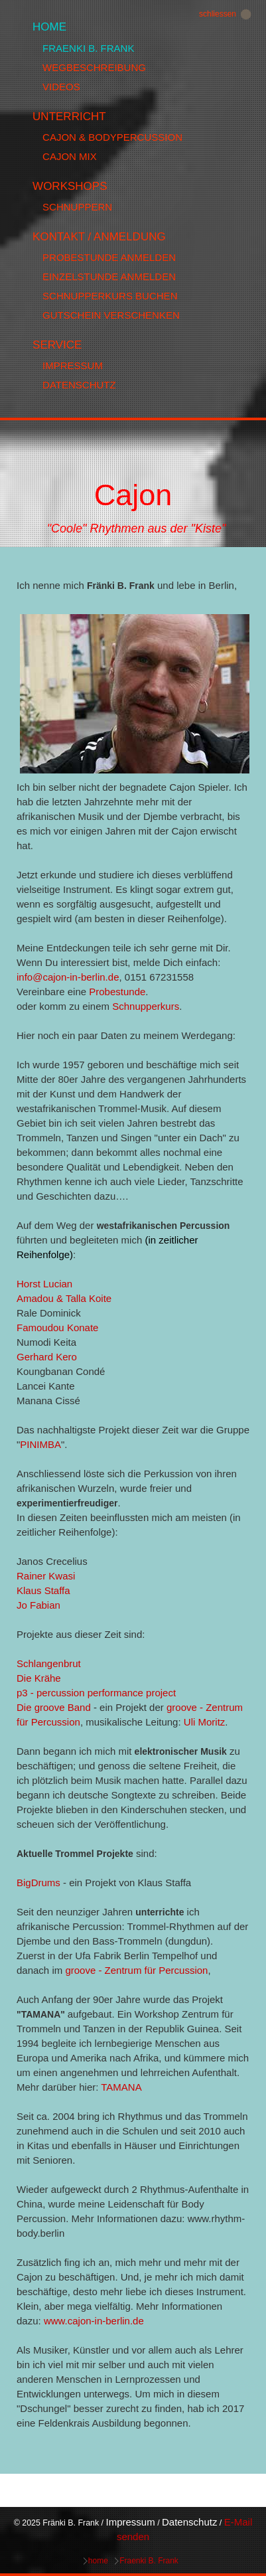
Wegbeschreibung (94, 67)
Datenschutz (79, 384)
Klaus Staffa (43, 1590)
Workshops (70, 186)
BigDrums (38, 1882)
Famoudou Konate (57, 1327)
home (49, 27)
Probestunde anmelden (109, 257)
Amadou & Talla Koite (64, 1298)
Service (57, 345)
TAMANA (121, 2087)
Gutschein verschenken (111, 315)
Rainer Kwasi (46, 1575)
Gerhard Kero (47, 1356)
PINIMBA (40, 1444)
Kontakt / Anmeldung (99, 236)
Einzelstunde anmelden (109, 276)
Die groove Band (54, 1707)
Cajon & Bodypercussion (112, 137)
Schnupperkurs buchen (109, 295)
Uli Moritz (205, 1722)
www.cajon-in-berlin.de (94, 2320)
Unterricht (69, 116)
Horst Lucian (44, 1283)
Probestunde (117, 991)
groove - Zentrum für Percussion (136, 1970)
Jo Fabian (38, 1605)
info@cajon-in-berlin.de (68, 977)
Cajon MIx (69, 156)
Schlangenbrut (49, 1663)
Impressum (72, 365)
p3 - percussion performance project (96, 1692)
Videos (61, 86)
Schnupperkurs (145, 1006)
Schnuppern (77, 206)
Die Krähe (39, 1678)
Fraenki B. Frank (88, 48)
